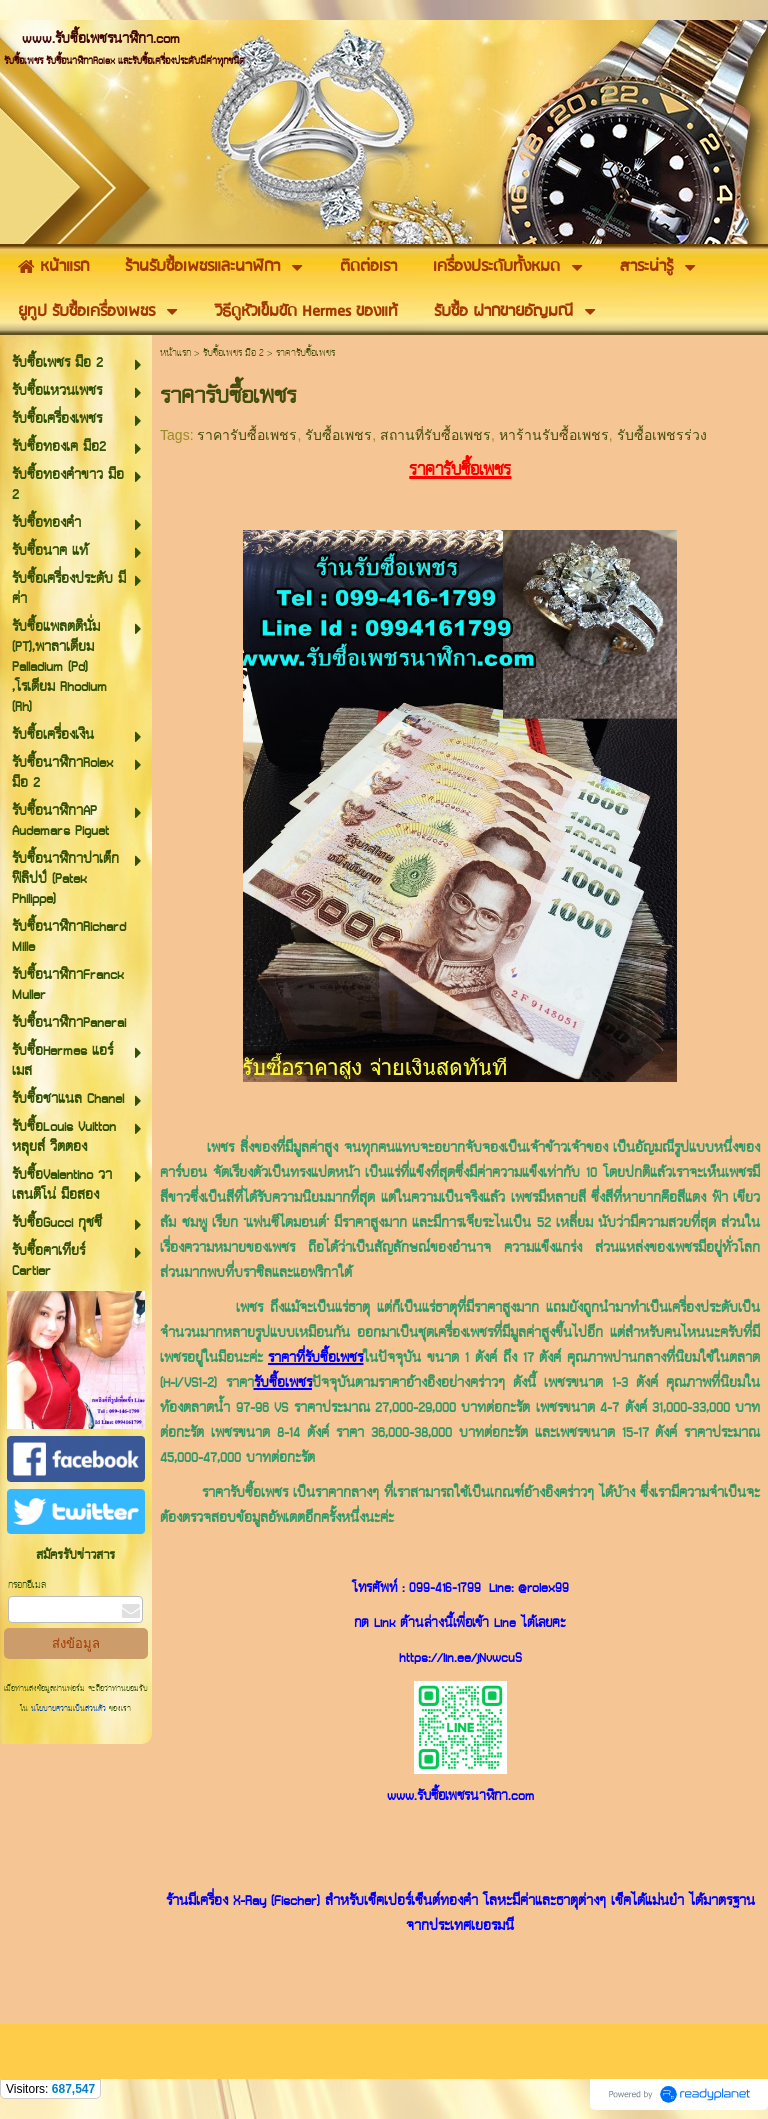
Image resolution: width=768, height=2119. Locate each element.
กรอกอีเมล (27, 1585)
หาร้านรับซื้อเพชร (554, 435)
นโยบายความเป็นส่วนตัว (68, 1709)
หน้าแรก (175, 353)
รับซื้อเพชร (338, 435)
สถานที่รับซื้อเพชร (435, 435)
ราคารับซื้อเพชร (247, 435)
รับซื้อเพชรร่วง (662, 435)
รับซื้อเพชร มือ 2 (233, 353)
